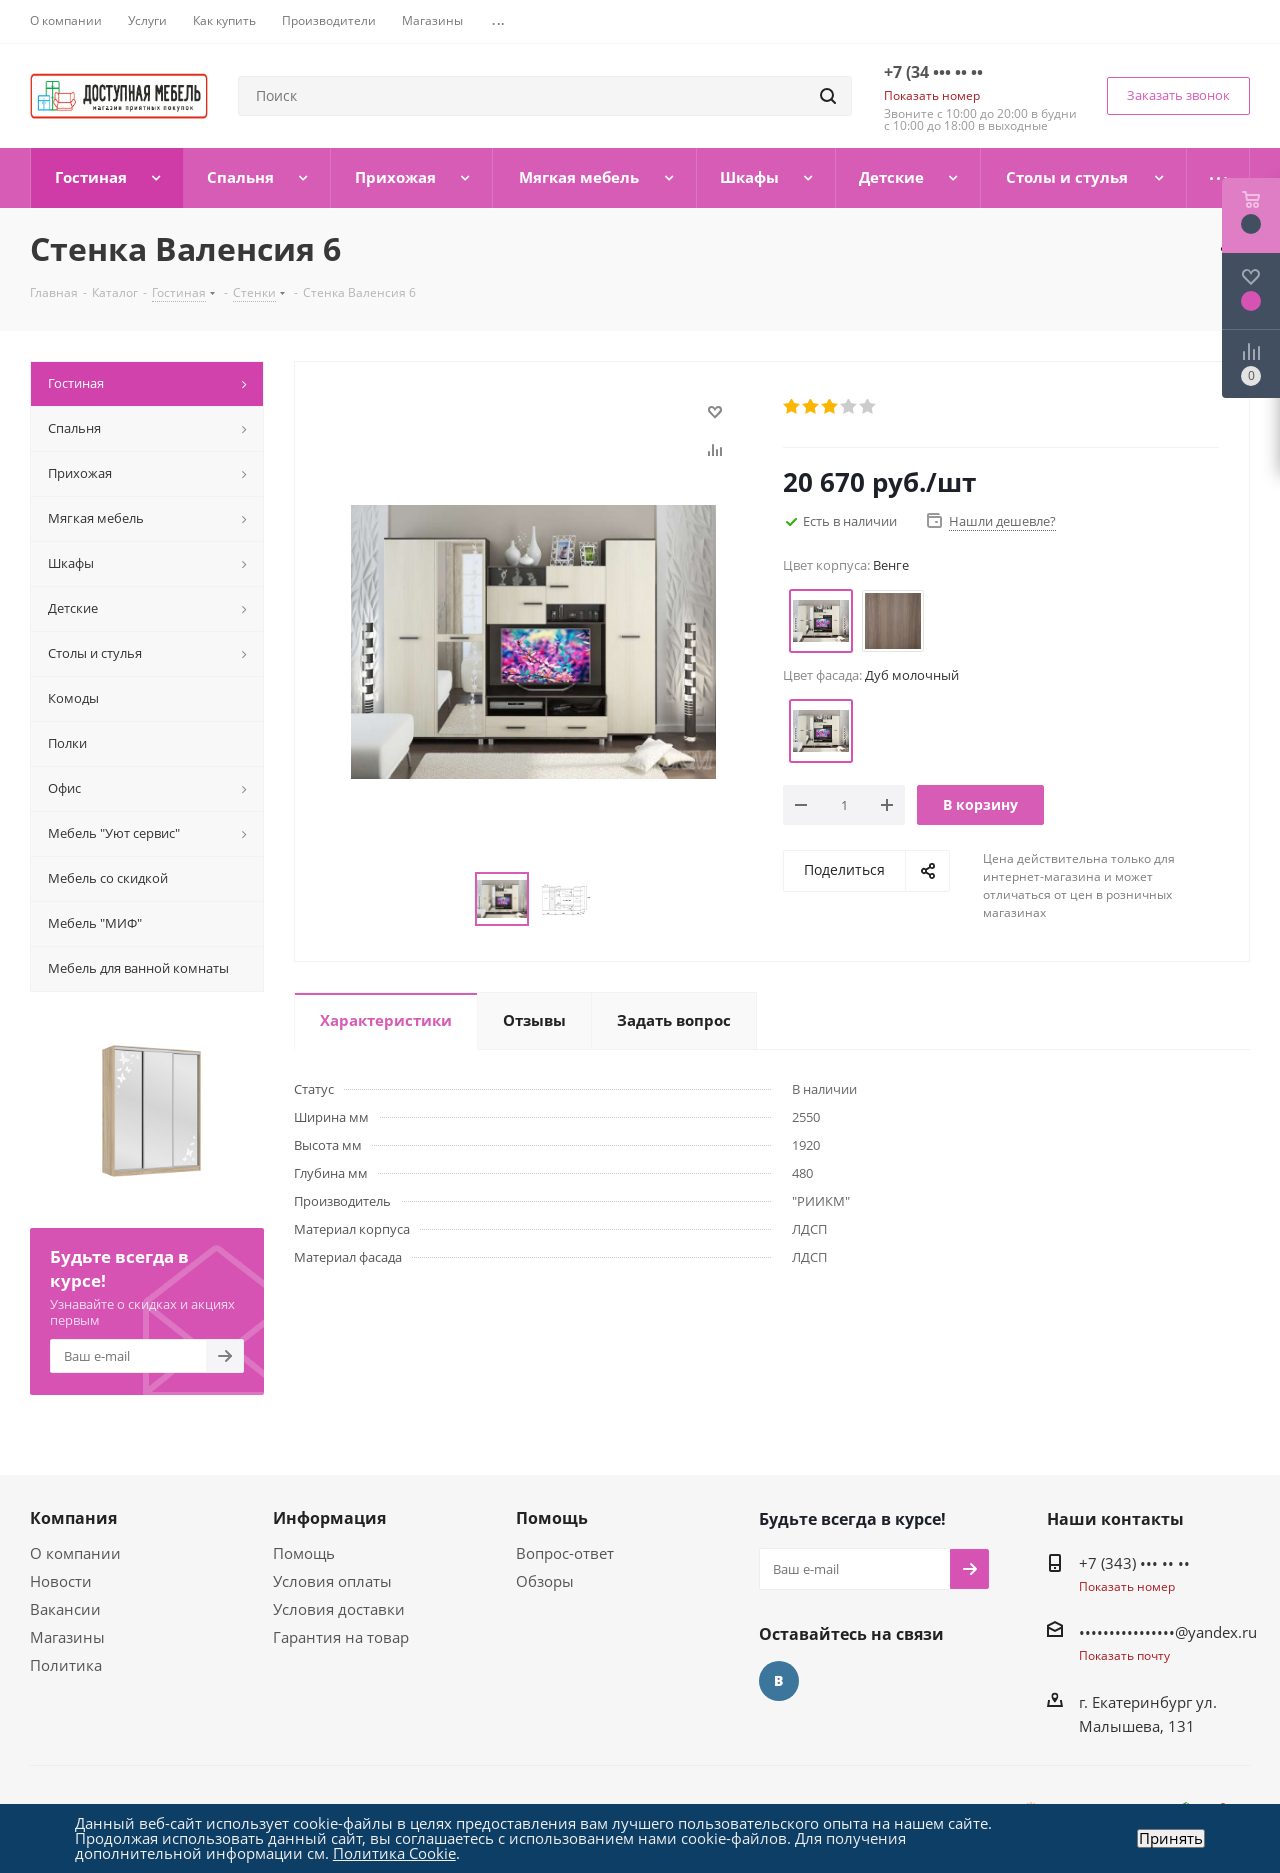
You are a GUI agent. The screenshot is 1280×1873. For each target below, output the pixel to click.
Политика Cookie (394, 1853)
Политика (66, 1665)
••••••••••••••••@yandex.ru (1168, 1632)
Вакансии (65, 1609)
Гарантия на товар (341, 1637)
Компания (73, 1518)
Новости (61, 1581)
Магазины (67, 1637)
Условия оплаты (332, 1581)
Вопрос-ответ (565, 1553)
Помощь (304, 1553)
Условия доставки (339, 1609)
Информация (329, 1518)
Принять (1171, 1838)
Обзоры (545, 1581)
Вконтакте (779, 1681)
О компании (75, 1553)
